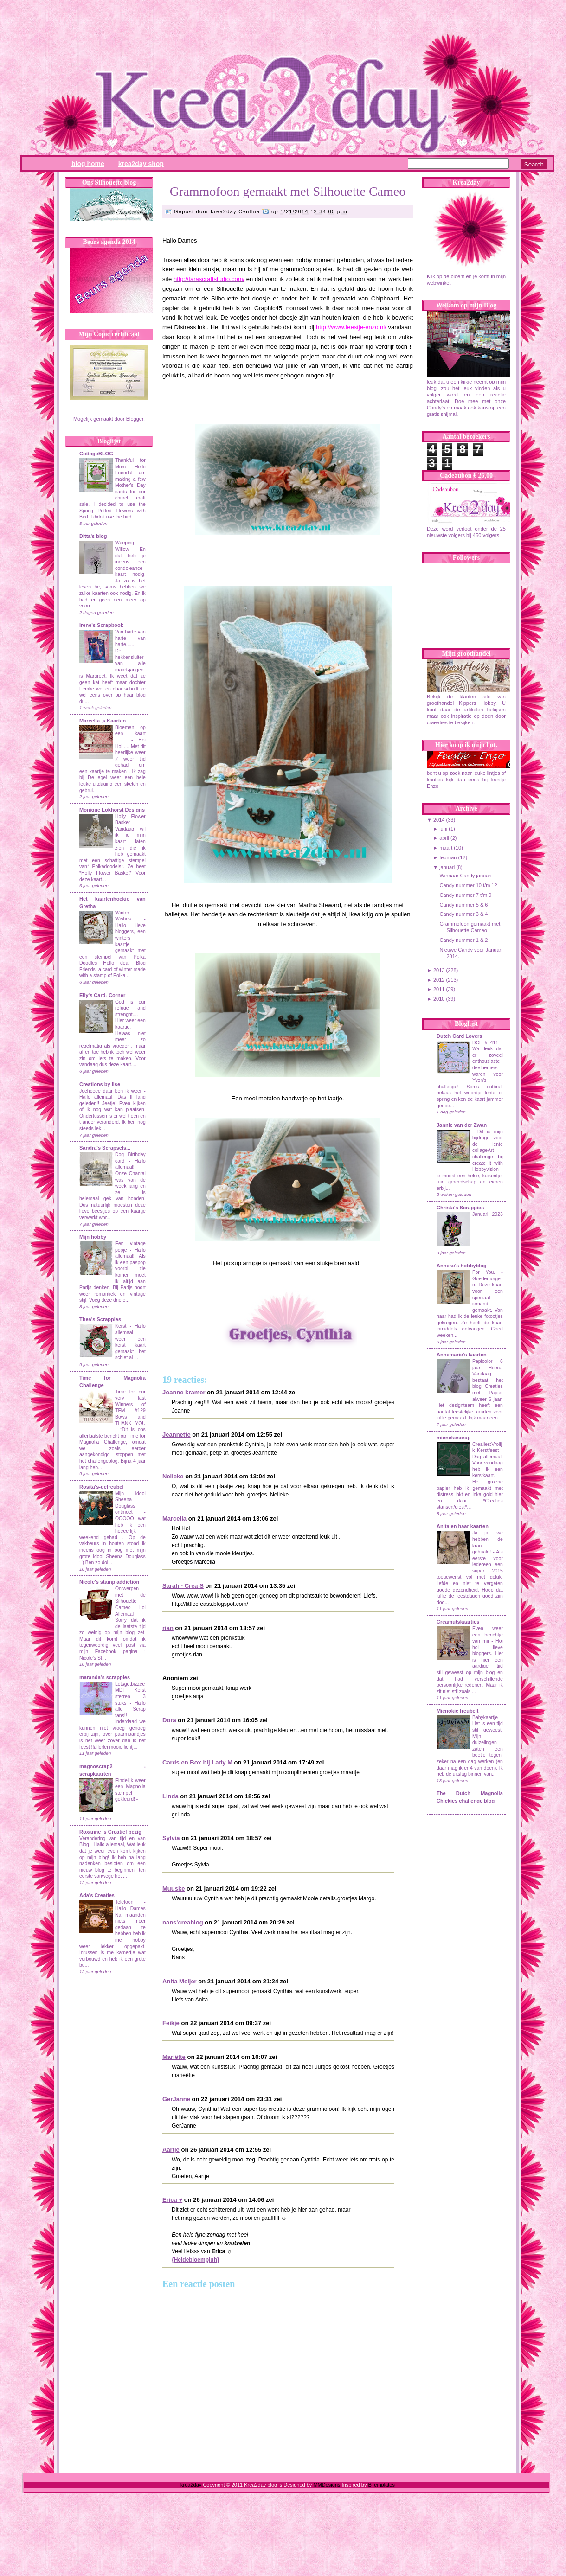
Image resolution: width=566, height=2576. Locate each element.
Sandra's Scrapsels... (104, 1148)
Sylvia (171, 1838)
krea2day (190, 2484)
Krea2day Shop (141, 163)
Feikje (171, 2023)
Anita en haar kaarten (463, 1526)
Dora (169, 1720)
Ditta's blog (93, 536)
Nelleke (173, 1476)
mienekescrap (453, 1437)
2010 (438, 999)
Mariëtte (174, 2056)
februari (448, 857)
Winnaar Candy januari (465, 875)
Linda (170, 1796)
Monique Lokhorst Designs (112, 809)
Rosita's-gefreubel (101, 1486)
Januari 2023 (487, 1214)
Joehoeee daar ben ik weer (110, 1090)
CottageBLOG (96, 453)
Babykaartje (486, 1717)
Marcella (174, 1518)
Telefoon (124, 1902)
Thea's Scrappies (100, 1319)
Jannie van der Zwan (462, 1125)
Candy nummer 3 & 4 (463, 914)
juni (443, 828)
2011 (438, 989)
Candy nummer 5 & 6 (463, 905)
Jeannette (176, 1434)
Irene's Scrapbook (101, 625)
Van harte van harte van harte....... (130, 638)
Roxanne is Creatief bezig (110, 1832)
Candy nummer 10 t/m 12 (468, 885)
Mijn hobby (92, 1237)
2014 (438, 820)
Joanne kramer (184, 1392)
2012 (438, 980)
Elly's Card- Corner (102, 995)
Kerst (120, 1326)
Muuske (173, 1888)
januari (447, 867)
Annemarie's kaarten (462, 1354)
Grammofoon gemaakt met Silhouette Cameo (288, 191)
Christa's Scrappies (460, 1207)
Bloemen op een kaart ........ (130, 733)
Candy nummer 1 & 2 (463, 940)
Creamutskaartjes (458, 1621)
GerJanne (176, 2099)
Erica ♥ (172, 2199)
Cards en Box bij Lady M (197, 1762)
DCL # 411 (486, 1042)
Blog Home (87, 163)
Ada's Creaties (97, 1895)
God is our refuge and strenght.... (130, 1008)
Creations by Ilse (99, 1084)
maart (445, 847)
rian (168, 1627)
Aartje (171, 2149)
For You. (486, 1272)
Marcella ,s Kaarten (102, 720)
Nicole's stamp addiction (109, 1582)
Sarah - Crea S (183, 1585)
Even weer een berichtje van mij (487, 1634)
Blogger (134, 419)
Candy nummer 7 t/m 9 (465, 895)
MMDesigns (326, 2484)
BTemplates (381, 2484)
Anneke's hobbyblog (462, 1265)
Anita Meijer (179, 1981)
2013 (438, 970)
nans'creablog (182, 1922)
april (444, 838)
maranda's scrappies (104, 1677)
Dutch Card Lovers (459, 1036)
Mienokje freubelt (457, 1710)
